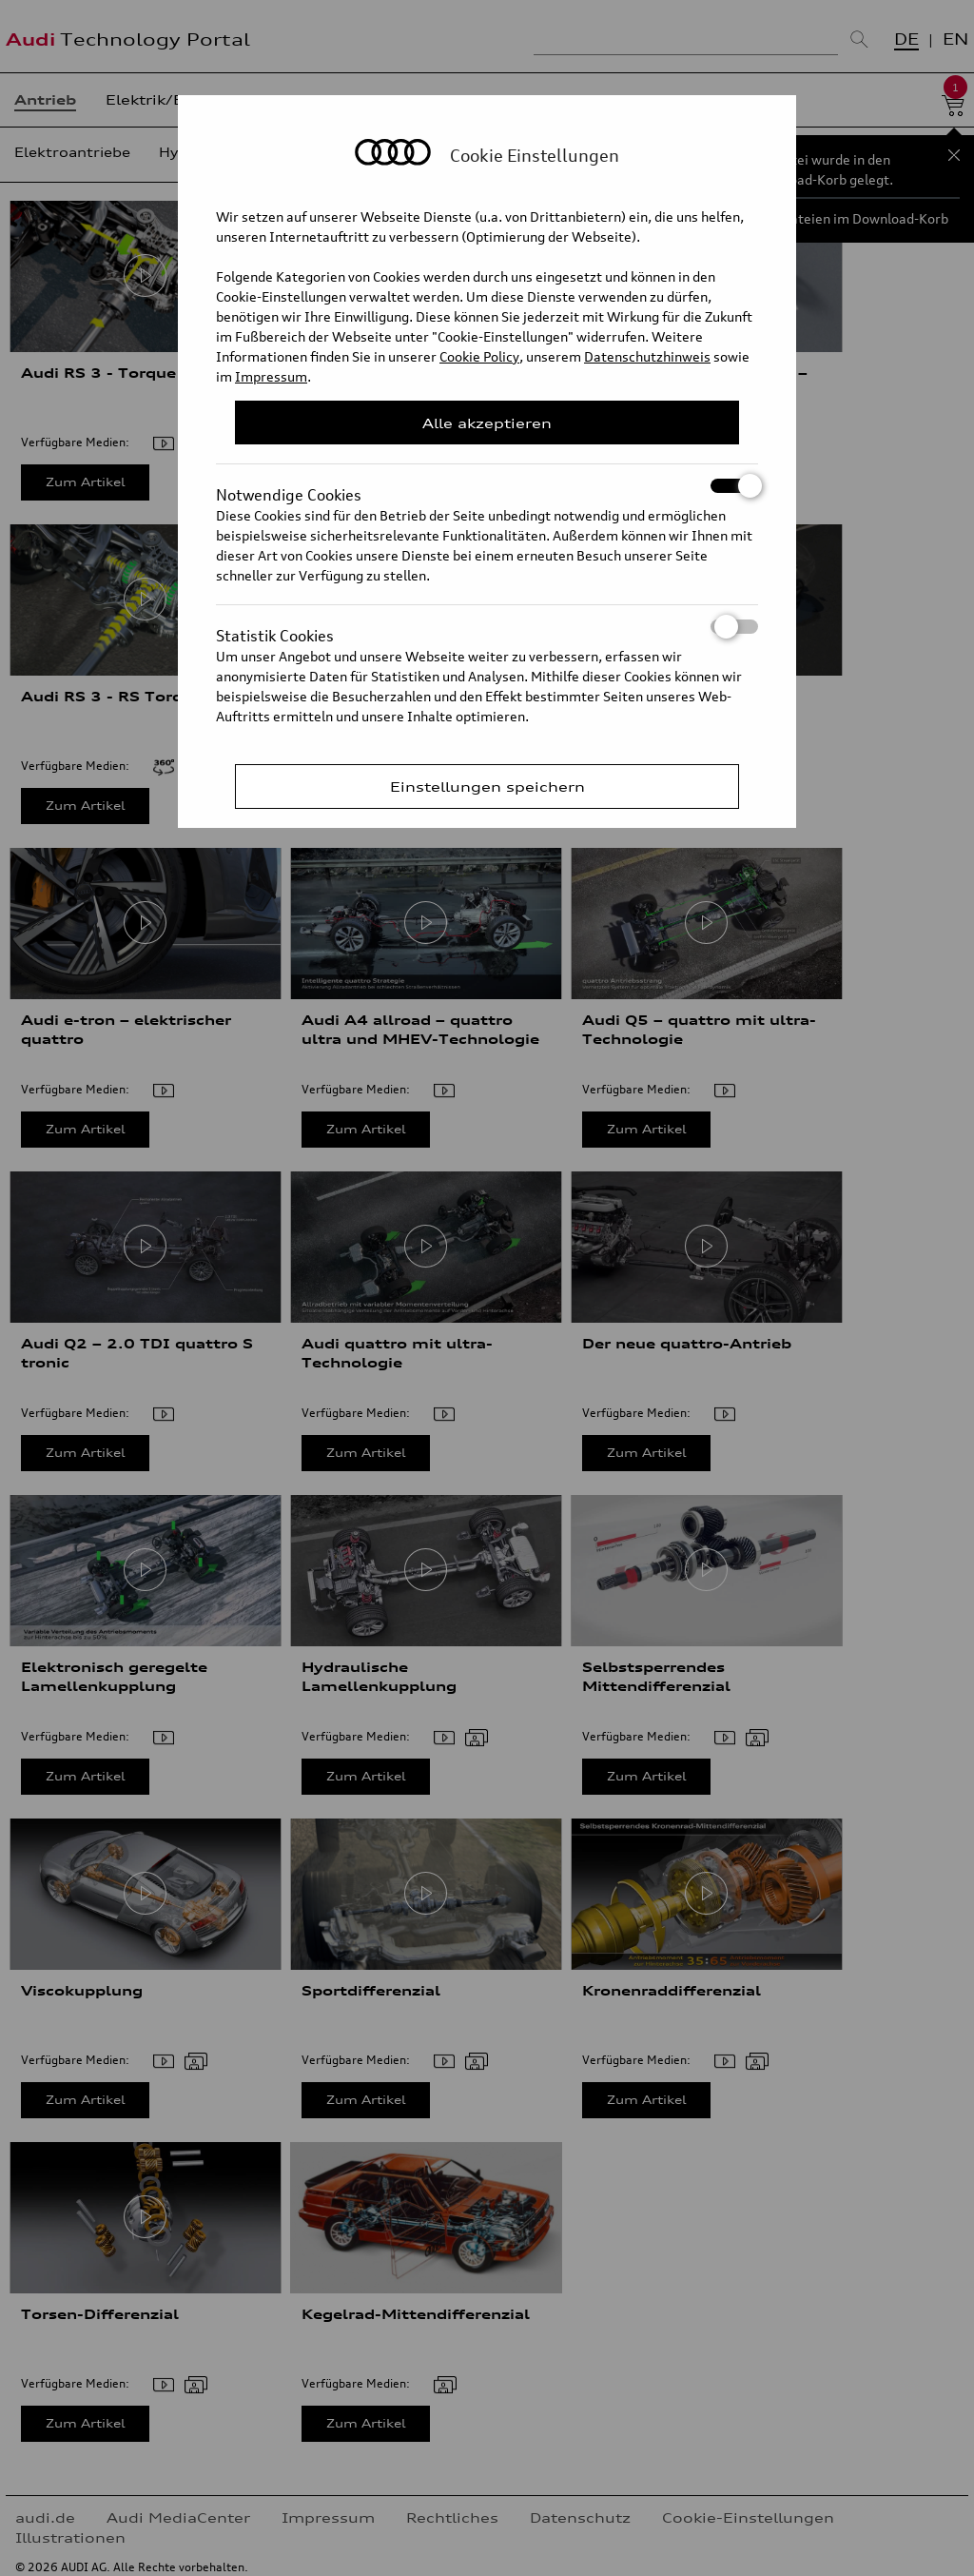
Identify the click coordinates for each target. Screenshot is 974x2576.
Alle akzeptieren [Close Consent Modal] (487, 423)
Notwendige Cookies (487, 486)
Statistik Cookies (487, 626)
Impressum (271, 376)
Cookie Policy (479, 356)
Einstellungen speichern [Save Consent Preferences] (487, 786)
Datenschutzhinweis (647, 356)
